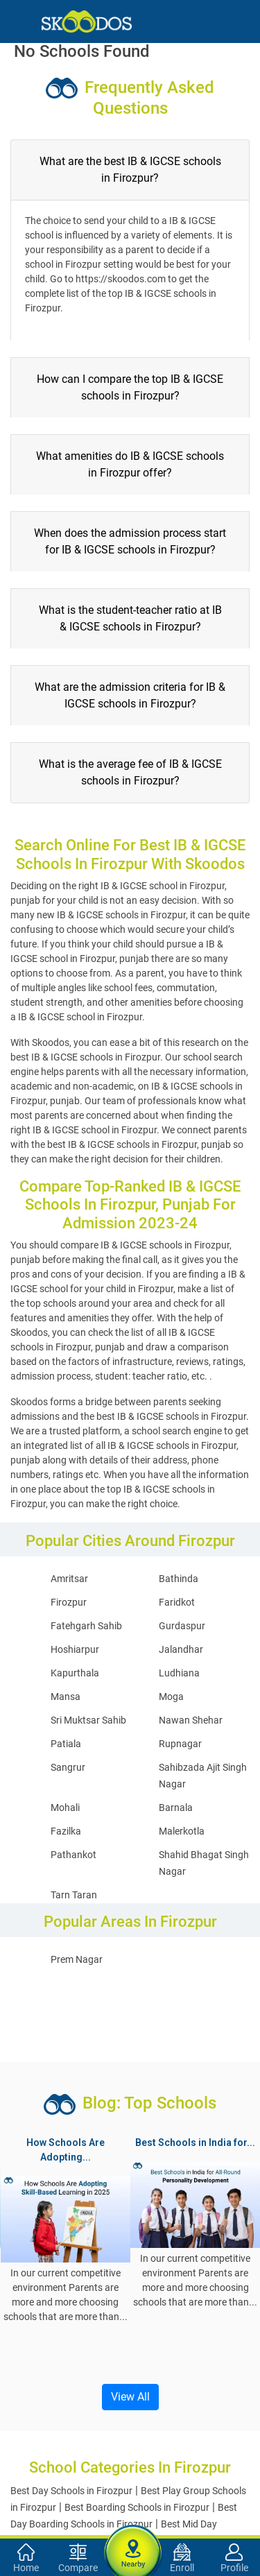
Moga (171, 1696)
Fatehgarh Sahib (86, 1625)
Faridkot (177, 1602)
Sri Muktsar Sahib (88, 1720)
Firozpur (69, 1602)
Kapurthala (75, 1672)
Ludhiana (179, 1672)
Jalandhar (181, 1649)
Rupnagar (180, 1743)
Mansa (65, 1696)
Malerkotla (182, 1831)
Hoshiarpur (75, 1649)
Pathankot (73, 1854)
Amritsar (69, 1578)
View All (130, 2396)
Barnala (176, 1807)
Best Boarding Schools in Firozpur (136, 2507)
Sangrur (68, 1767)
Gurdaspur (182, 1625)
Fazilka (66, 1831)
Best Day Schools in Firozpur (71, 2490)
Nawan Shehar (191, 1720)
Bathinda (178, 1578)
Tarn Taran (74, 1894)
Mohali (65, 1807)
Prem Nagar (77, 1959)
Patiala (66, 1743)
